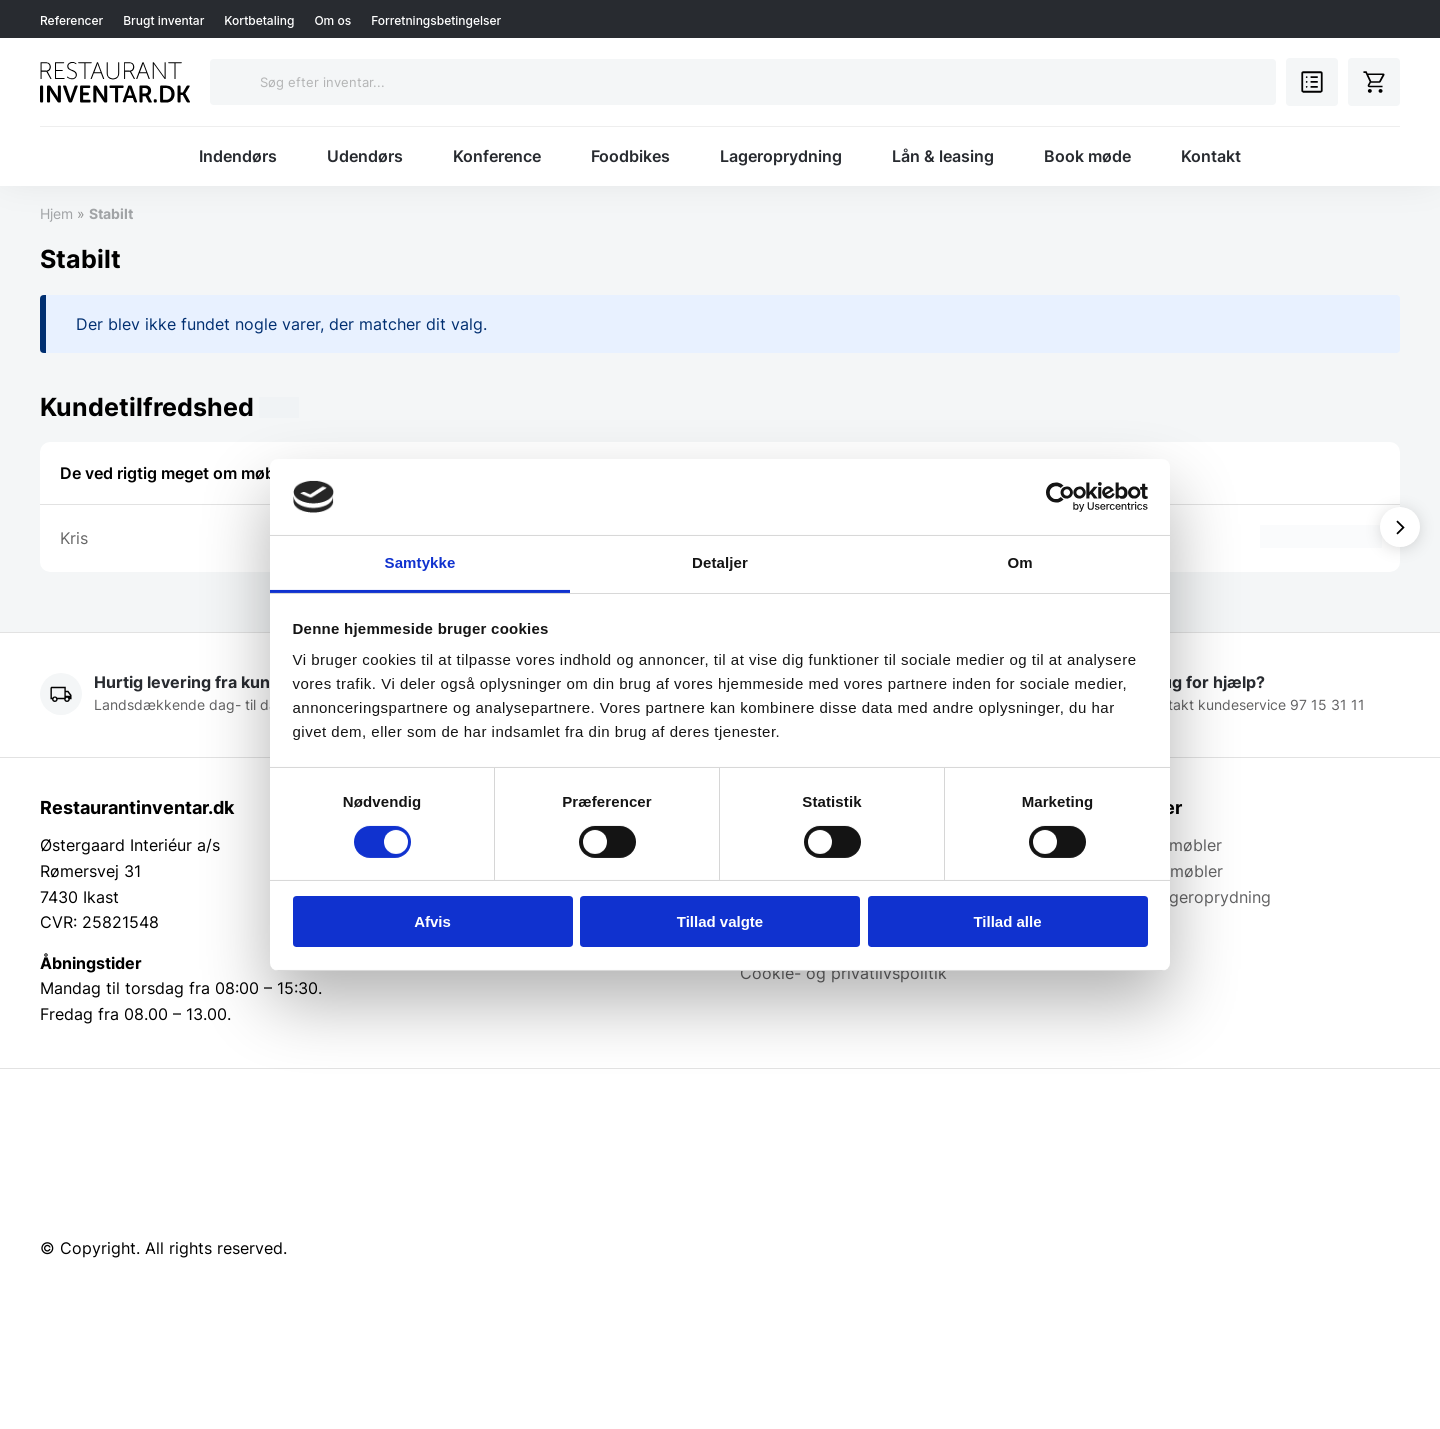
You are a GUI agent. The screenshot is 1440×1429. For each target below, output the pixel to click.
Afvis (432, 921)
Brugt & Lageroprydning (1180, 897)
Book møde (1087, 156)
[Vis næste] (1400, 527)
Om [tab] (1019, 562)
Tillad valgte (720, 921)
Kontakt (1211, 156)
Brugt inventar (163, 20)
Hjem (56, 213)
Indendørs (238, 156)
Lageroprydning (781, 156)
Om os (332, 20)
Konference (497, 156)
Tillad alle (1007, 921)
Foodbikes (630, 156)
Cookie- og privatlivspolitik (843, 973)
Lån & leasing (943, 156)
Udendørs (365, 156)
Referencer (71, 20)
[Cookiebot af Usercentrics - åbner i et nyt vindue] (1060, 497)
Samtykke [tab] (420, 562)
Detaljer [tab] (720, 562)
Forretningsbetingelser (436, 20)
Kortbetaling (259, 20)
